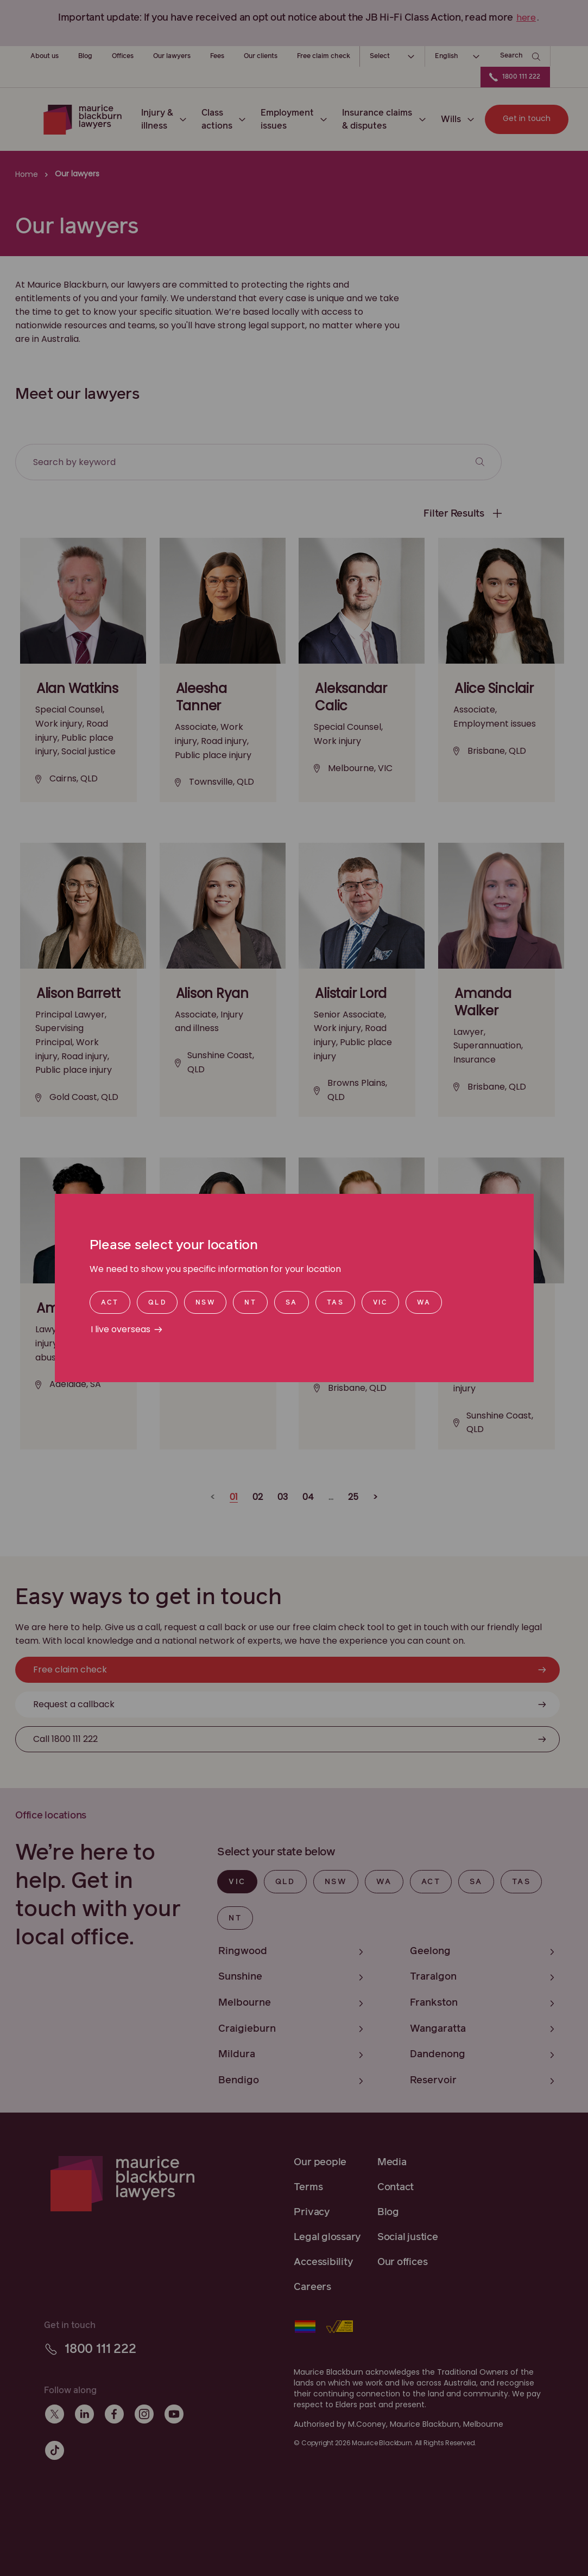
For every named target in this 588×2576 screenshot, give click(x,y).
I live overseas (120, 1329)
